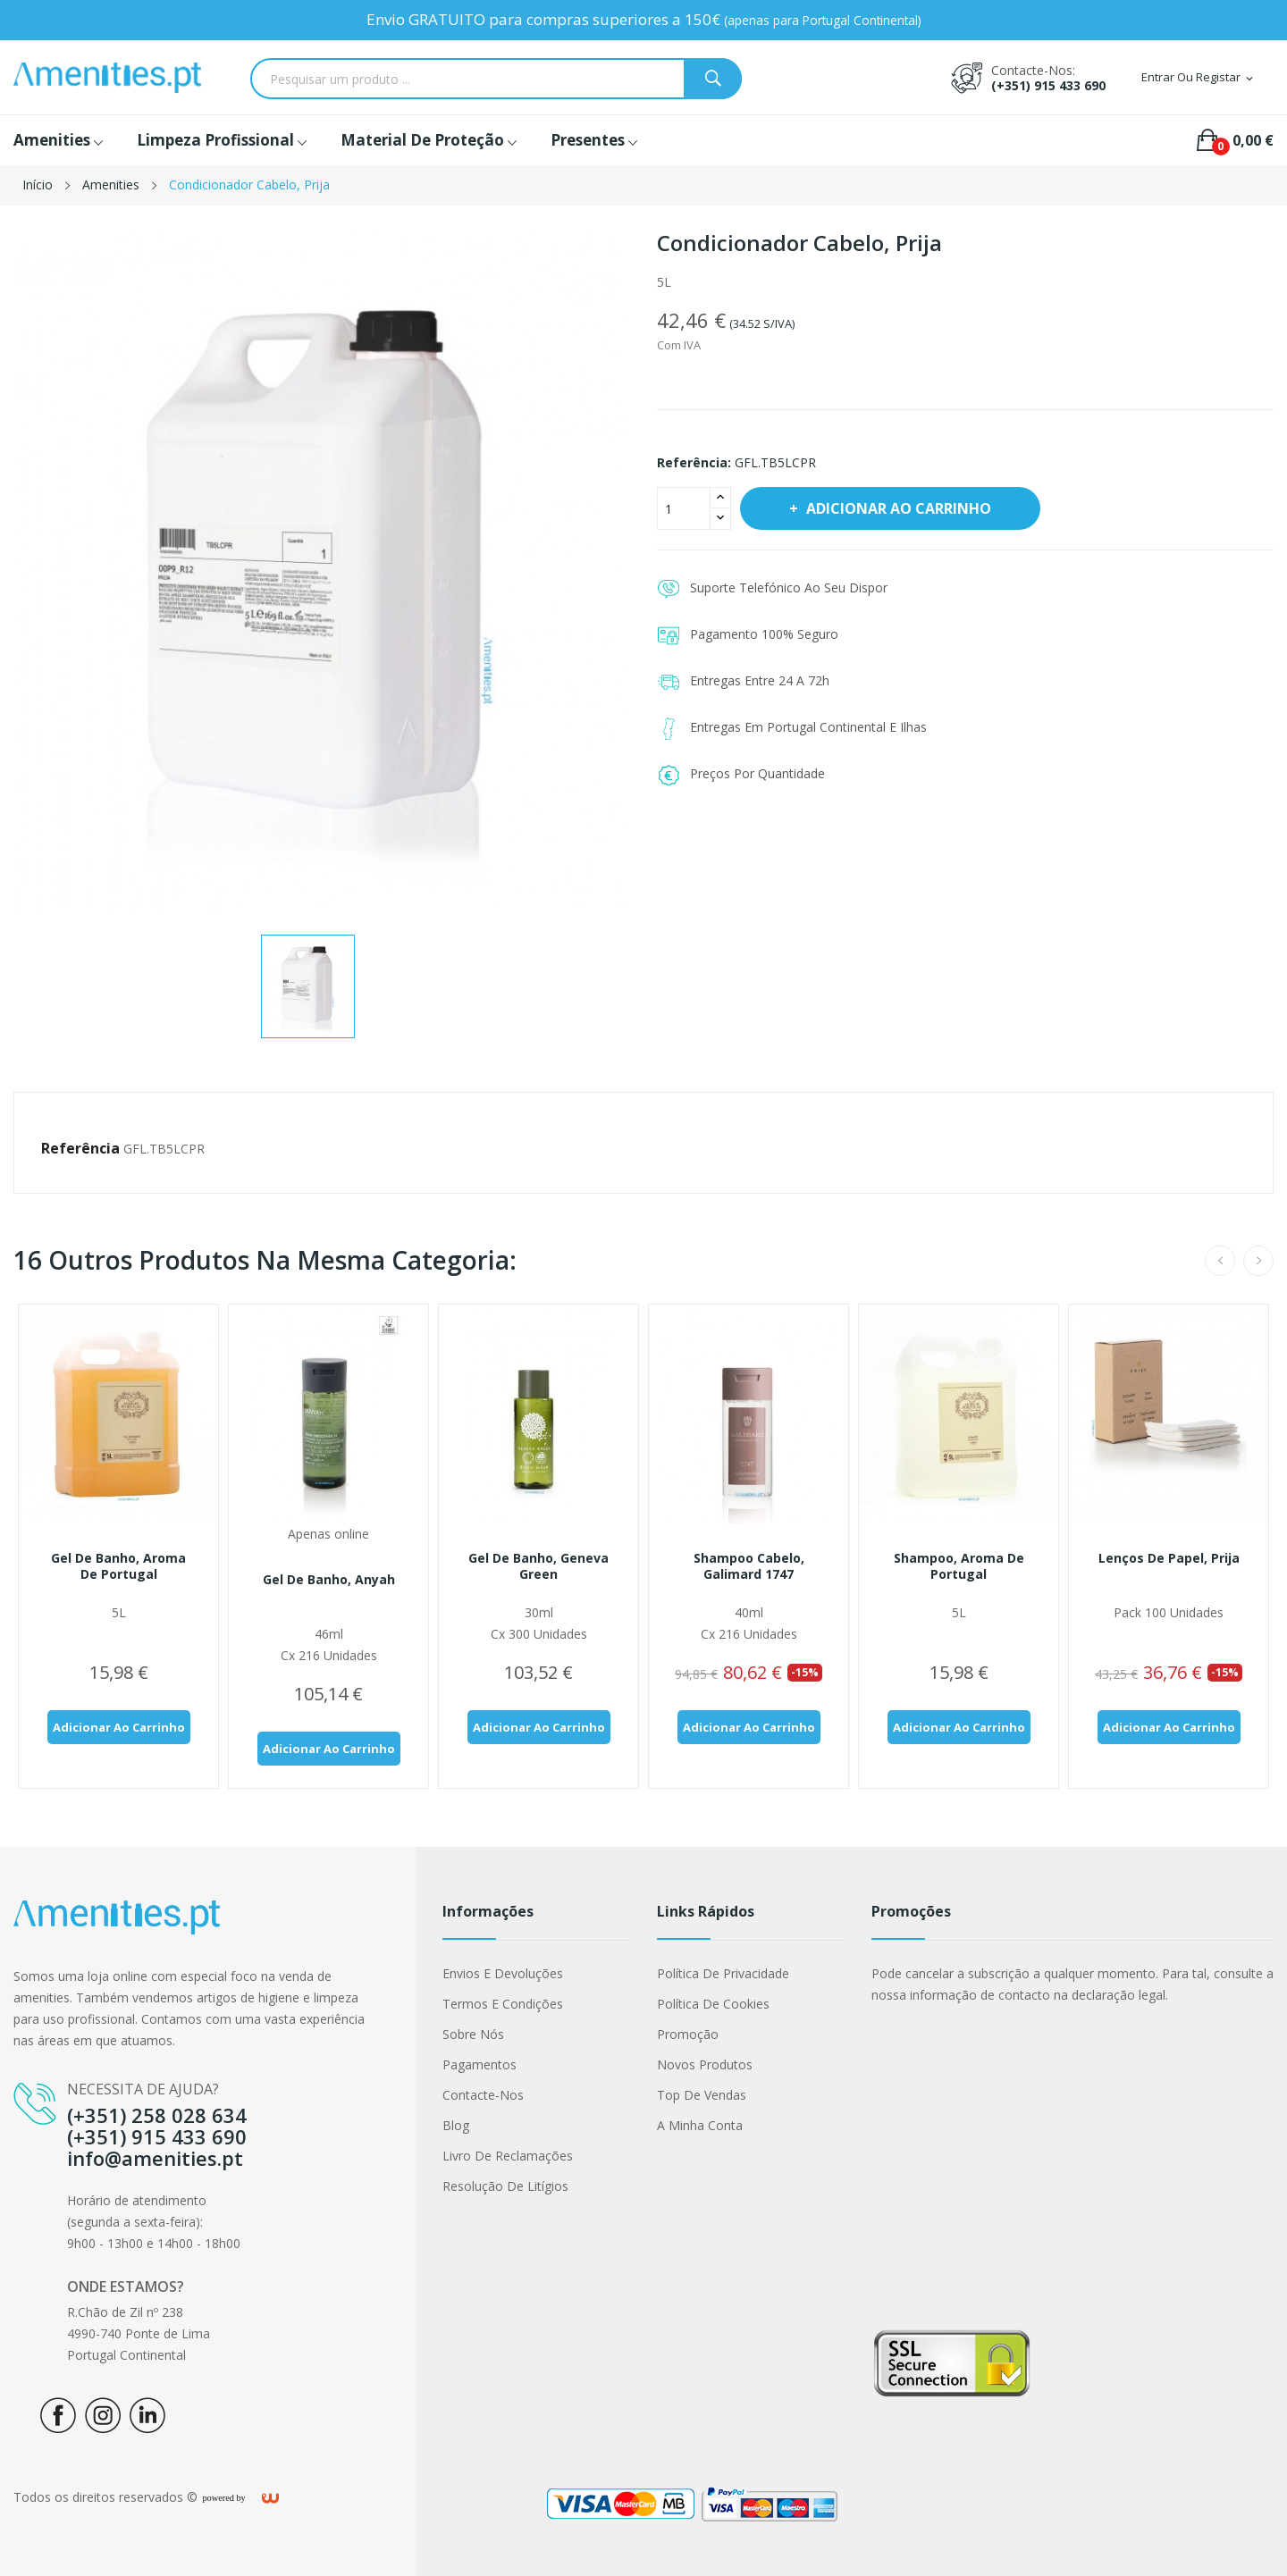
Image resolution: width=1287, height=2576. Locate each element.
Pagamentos (479, 2064)
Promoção (688, 2034)
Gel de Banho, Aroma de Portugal (118, 1566)
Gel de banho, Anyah (329, 1580)
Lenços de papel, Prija (1169, 1558)
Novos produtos (705, 2064)
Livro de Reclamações (507, 2155)
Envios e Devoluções (502, 1973)
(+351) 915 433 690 (1048, 85)
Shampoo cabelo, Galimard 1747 (749, 1566)
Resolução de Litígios (505, 2185)
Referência (80, 1148)
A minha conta (700, 2125)
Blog (455, 2125)
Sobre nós (473, 2034)
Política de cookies (713, 2003)
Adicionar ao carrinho (897, 508)
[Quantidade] (684, 508)
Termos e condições (502, 2003)
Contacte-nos (483, 2094)
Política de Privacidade (723, 1973)
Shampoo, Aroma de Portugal (959, 1566)
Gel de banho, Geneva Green (538, 1566)
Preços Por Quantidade (757, 773)
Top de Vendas (701, 2094)
